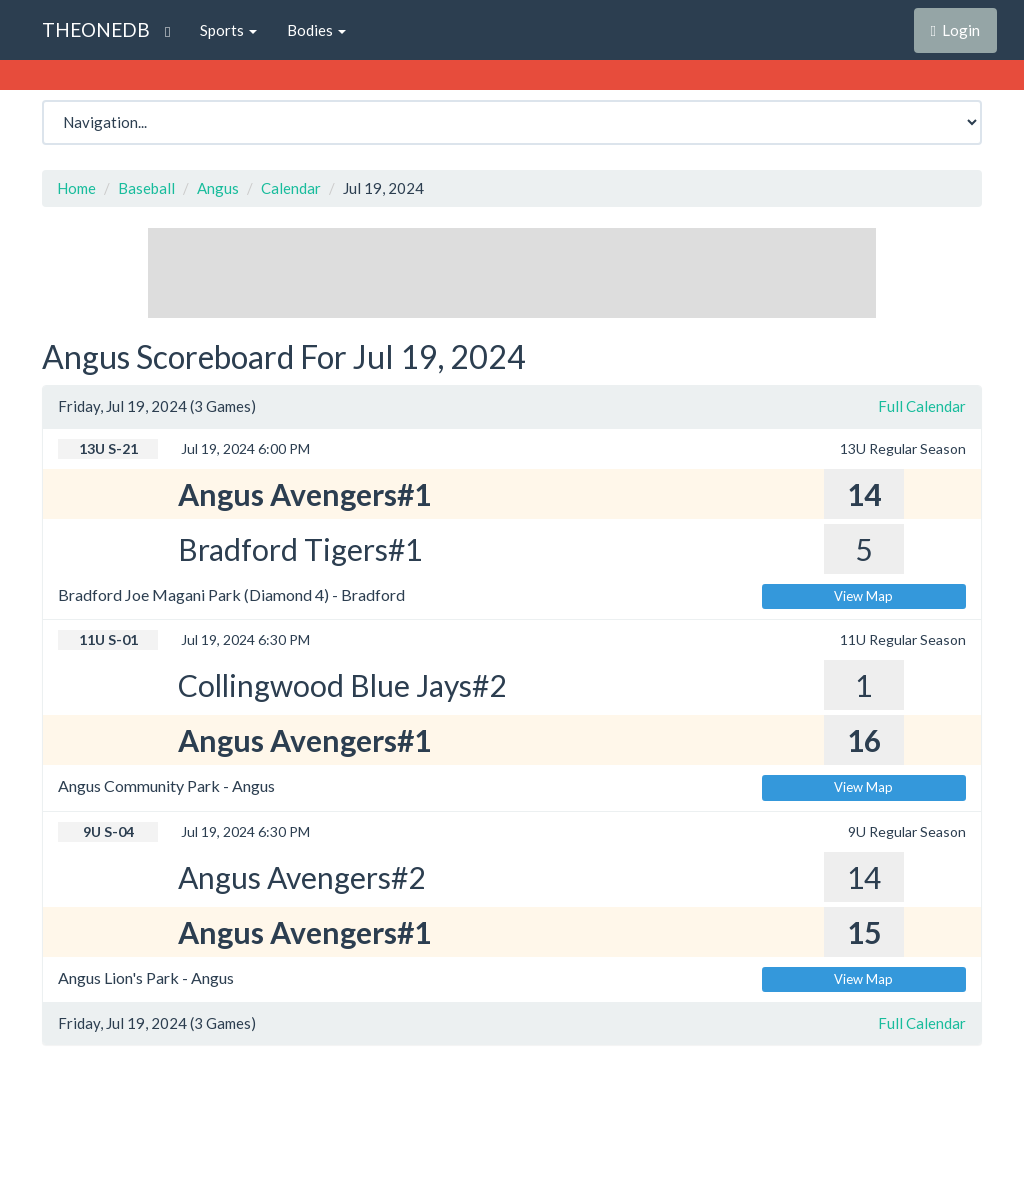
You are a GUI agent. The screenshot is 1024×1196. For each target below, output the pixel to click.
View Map (863, 596)
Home (76, 188)
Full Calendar (922, 406)
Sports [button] (228, 30)
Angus (218, 188)
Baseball (146, 188)
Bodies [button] (316, 30)
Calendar (291, 188)
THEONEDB (96, 29)
